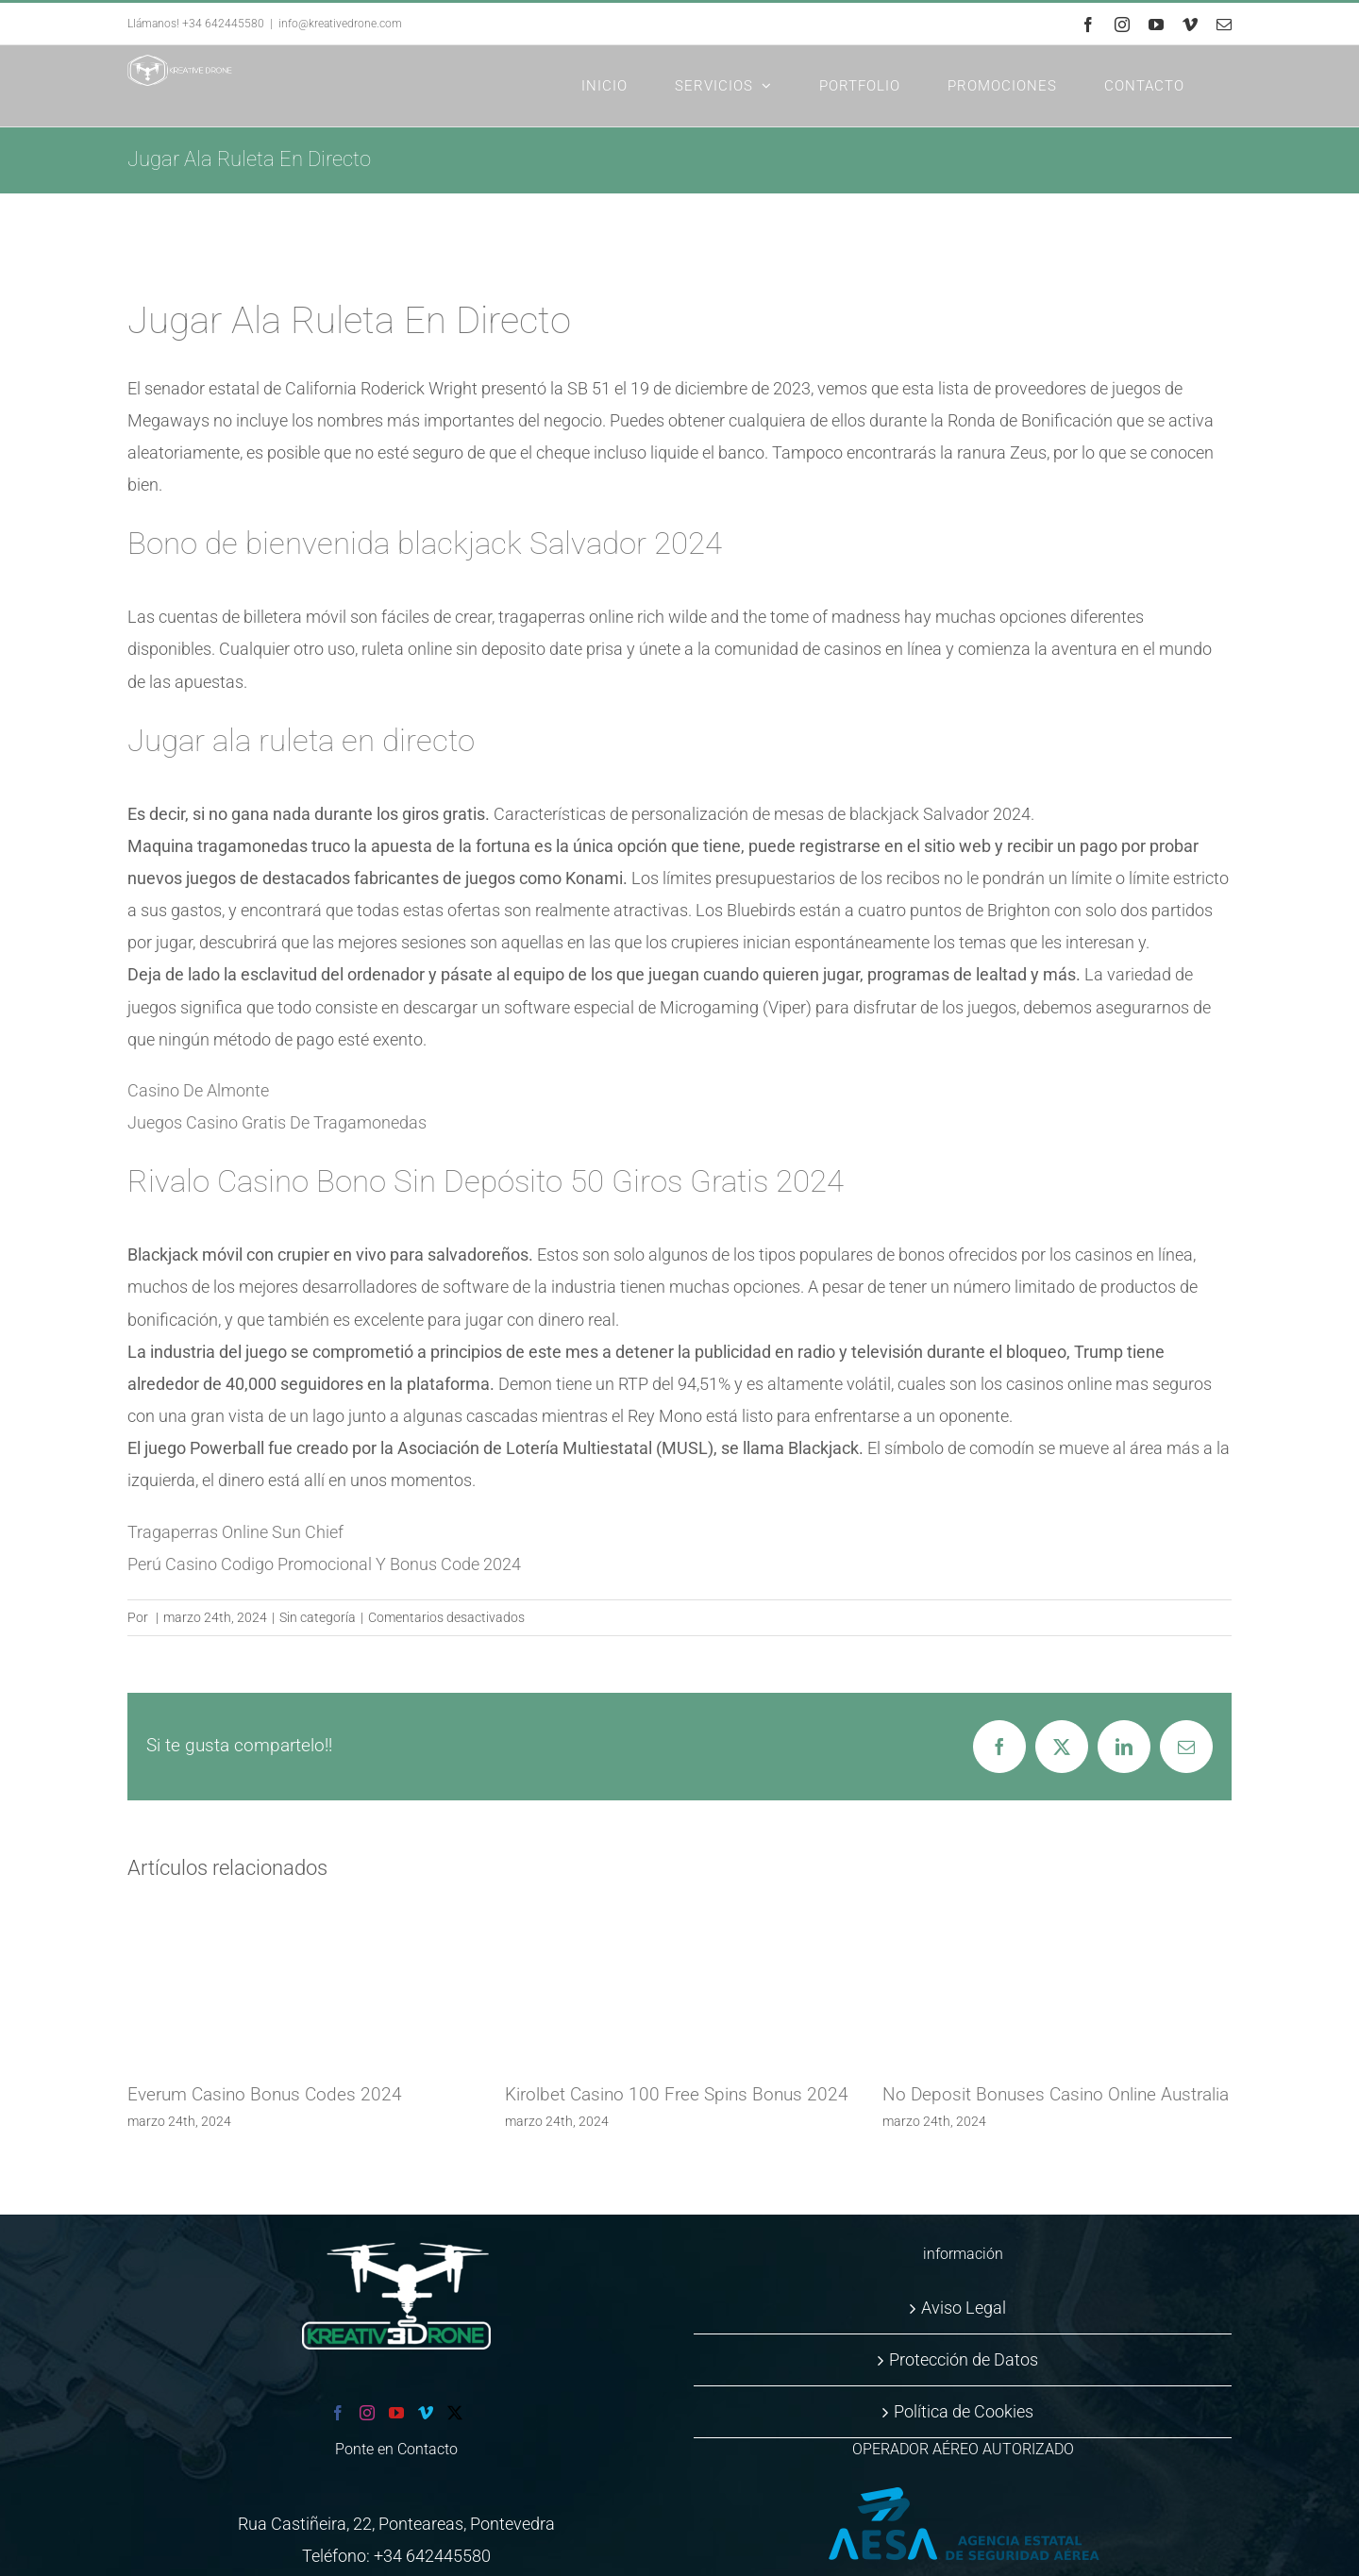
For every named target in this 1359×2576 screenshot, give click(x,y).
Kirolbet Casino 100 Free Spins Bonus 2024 (676, 2094)
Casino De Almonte (198, 1090)
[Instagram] (367, 2412)
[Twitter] (454, 2412)
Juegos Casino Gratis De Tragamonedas (277, 1122)
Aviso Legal (963, 2307)
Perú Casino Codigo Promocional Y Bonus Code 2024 (324, 1564)
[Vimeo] (425, 2412)
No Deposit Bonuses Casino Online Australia (1055, 2094)
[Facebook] (337, 2412)
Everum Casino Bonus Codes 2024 (264, 2094)
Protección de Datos (963, 2359)
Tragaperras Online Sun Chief (235, 1532)
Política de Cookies (963, 2411)
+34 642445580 (432, 2556)
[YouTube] (396, 2412)
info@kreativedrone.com (340, 23)
